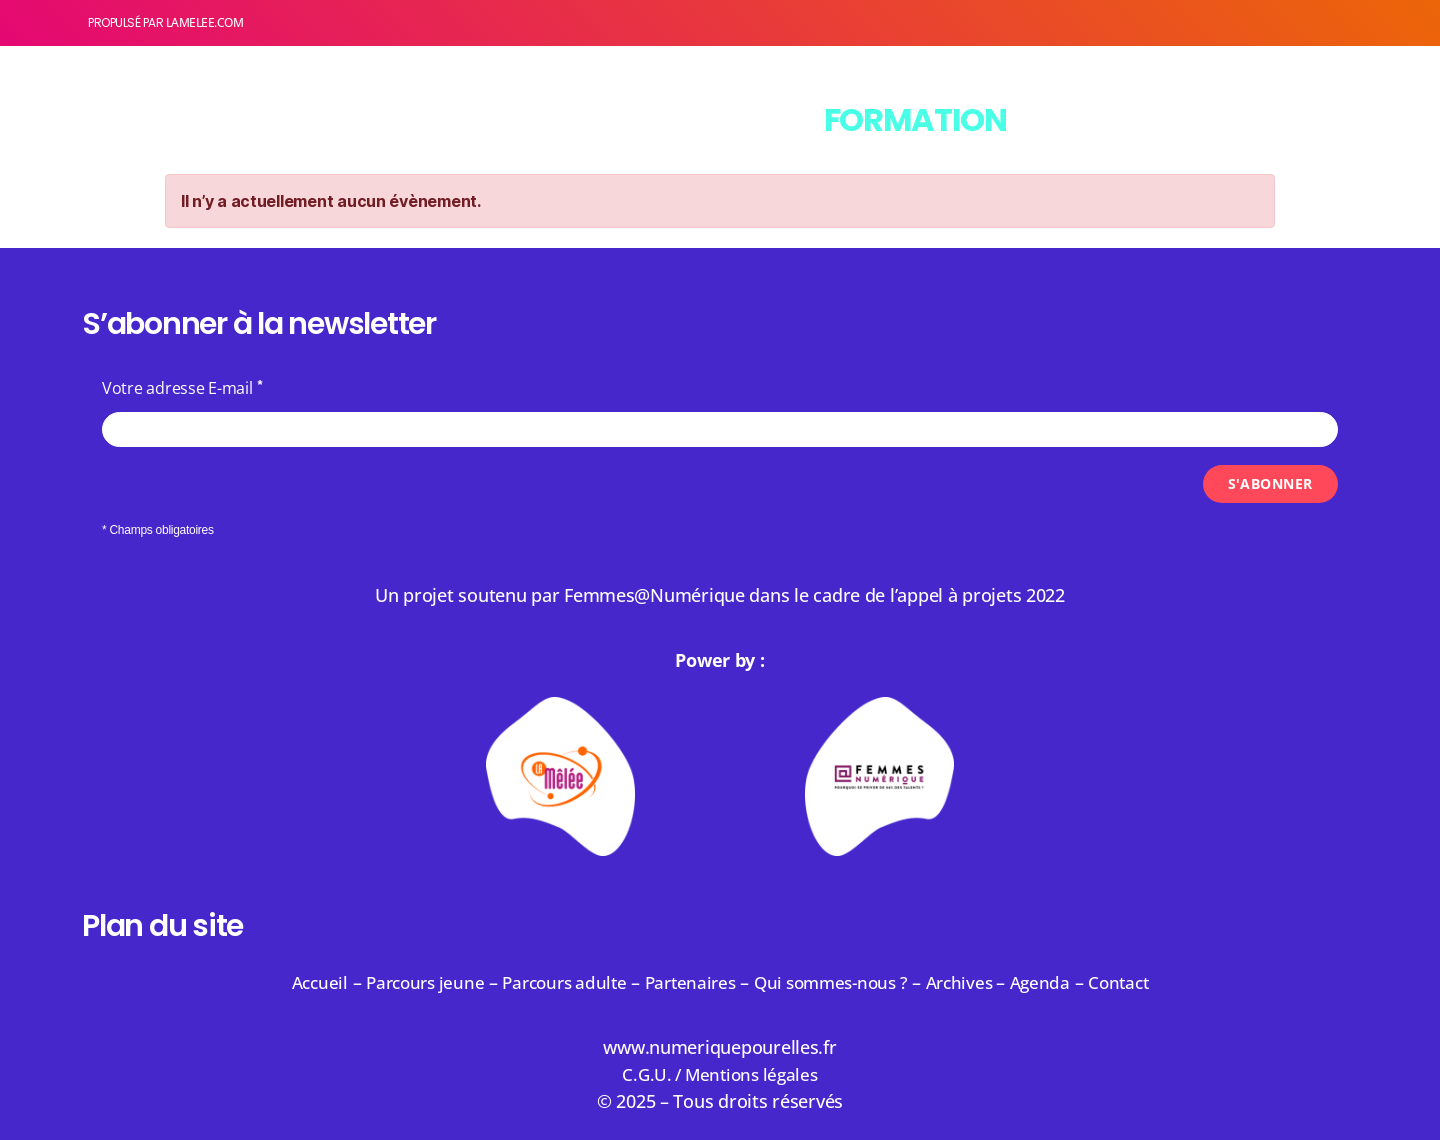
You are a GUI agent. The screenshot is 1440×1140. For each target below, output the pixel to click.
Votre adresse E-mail (177, 388)
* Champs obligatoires (158, 530)
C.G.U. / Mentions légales (720, 1074)
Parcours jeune (409, 982)
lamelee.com (205, 22)
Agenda (1057, 982)
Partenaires (688, 982)
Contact (1139, 982)
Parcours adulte (556, 982)
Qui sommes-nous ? (836, 982)
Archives (975, 982)
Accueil (298, 982)
